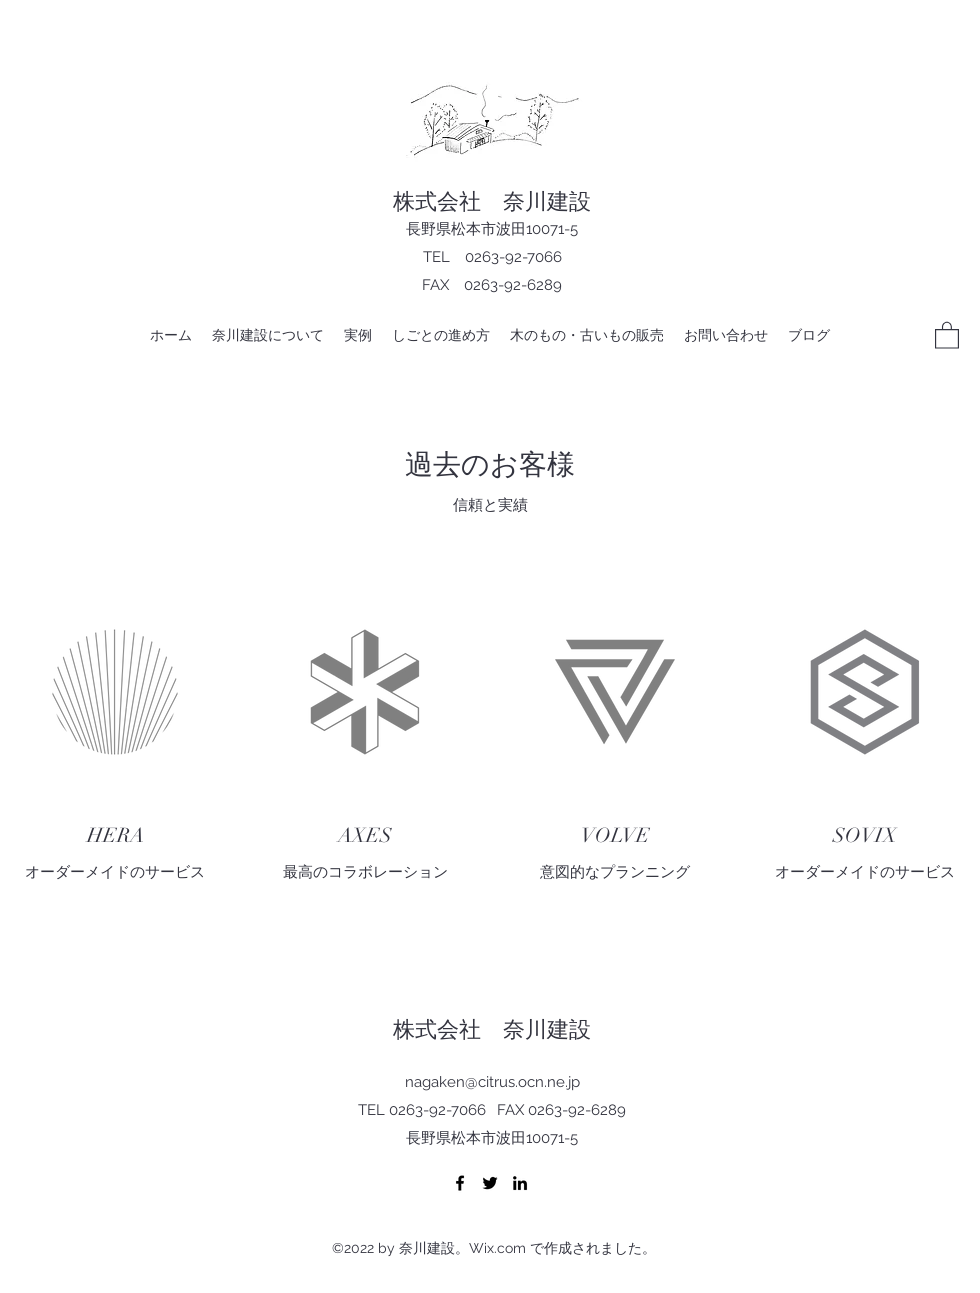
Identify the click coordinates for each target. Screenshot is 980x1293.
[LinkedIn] (520, 1183)
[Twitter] (490, 1183)
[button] (947, 334)
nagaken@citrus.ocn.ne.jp (492, 1082)
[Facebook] (460, 1183)
